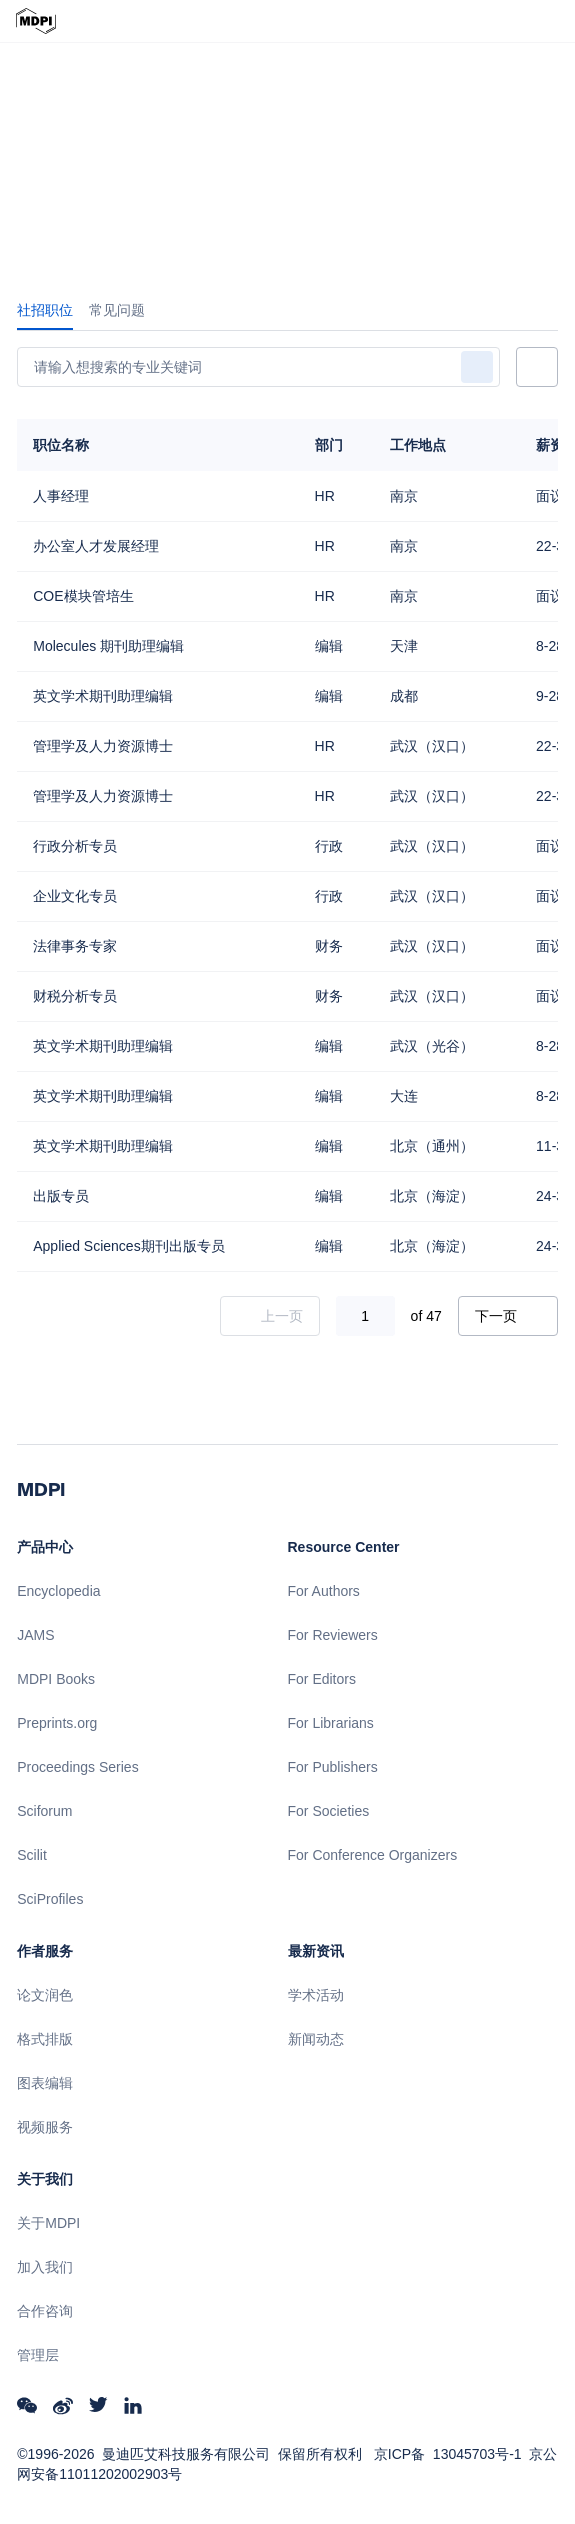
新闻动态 (316, 2039)
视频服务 (45, 2127)
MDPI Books (56, 1679)
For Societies (329, 1811)
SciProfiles (50, 1899)
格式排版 (45, 2039)
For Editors (322, 1679)
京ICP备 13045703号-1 (448, 2454)
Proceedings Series (77, 1767)
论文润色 (45, 1995)
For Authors (324, 1591)
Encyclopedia (58, 1591)
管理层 (38, 2355)
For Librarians (331, 1723)
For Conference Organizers (373, 1855)
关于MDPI (48, 2223)
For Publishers (333, 1767)
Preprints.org (57, 1723)
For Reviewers (333, 1635)
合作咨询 (45, 2311)
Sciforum (44, 1811)
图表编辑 (45, 2083)
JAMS (35, 1635)
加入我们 (45, 2267)
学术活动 (316, 1995)
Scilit (32, 1855)
